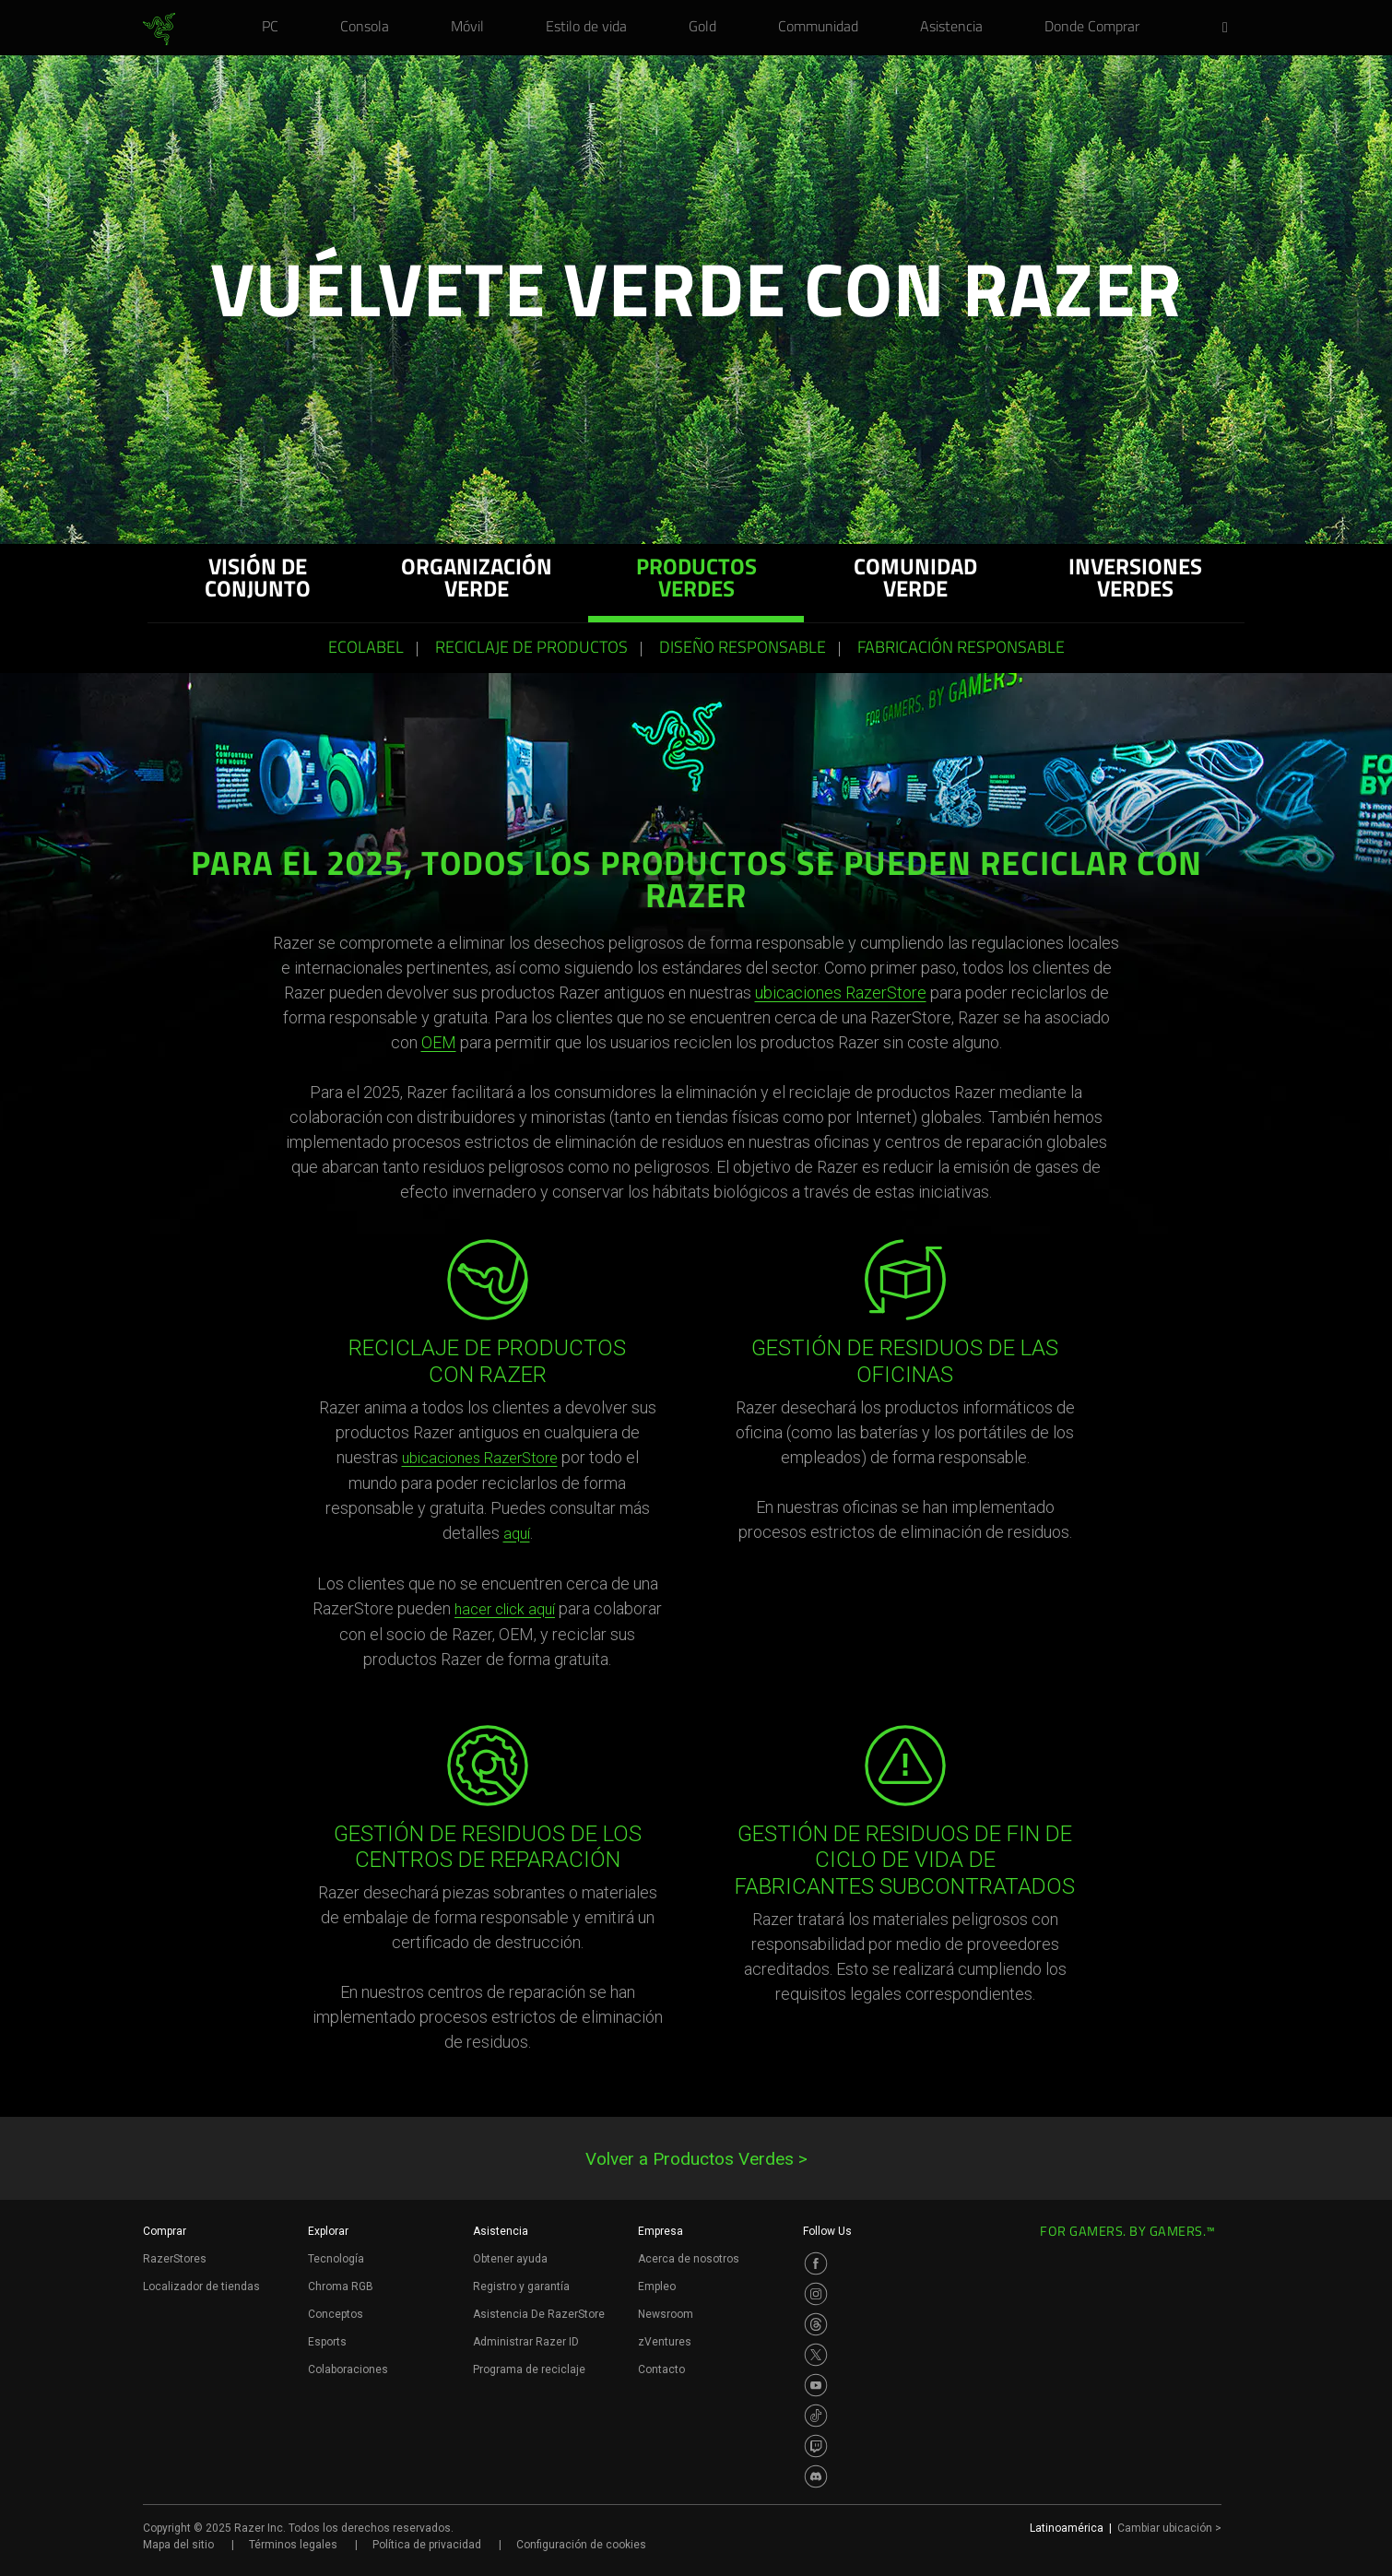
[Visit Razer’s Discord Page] (816, 2476)
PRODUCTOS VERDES (696, 580)
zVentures (664, 2341)
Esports (327, 2341)
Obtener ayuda (510, 2258)
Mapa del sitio (178, 2544)
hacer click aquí (504, 1609)
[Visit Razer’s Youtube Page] (816, 2385)
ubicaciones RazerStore (840, 992)
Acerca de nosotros (688, 2258)
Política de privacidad (426, 2544)
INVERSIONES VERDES (1135, 580)
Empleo (657, 2286)
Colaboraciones (348, 2369)
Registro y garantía (521, 2286)
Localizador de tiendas (201, 2286)
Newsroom (665, 2314)
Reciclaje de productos (531, 649)
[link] (159, 29)
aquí (516, 1533)
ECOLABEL (366, 649)
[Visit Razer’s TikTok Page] (816, 2415)
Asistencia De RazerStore (539, 2314)
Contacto (661, 2369)
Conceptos (335, 2314)
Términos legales (293, 2544)
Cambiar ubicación (1169, 2528)
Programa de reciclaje (529, 2369)
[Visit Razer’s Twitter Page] (816, 2355)
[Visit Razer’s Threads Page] (816, 2324)
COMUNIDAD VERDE (915, 580)
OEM (438, 1042)
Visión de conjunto (258, 580)
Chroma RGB (340, 2286)
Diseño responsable (742, 649)
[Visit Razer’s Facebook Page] (816, 2263)
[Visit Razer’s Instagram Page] (816, 2294)
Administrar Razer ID (526, 2341)
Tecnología (336, 2258)
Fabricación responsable (961, 649)
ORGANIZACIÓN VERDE (476, 580)
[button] (1230, 28)
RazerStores (174, 2258)
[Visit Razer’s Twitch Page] (816, 2446)
